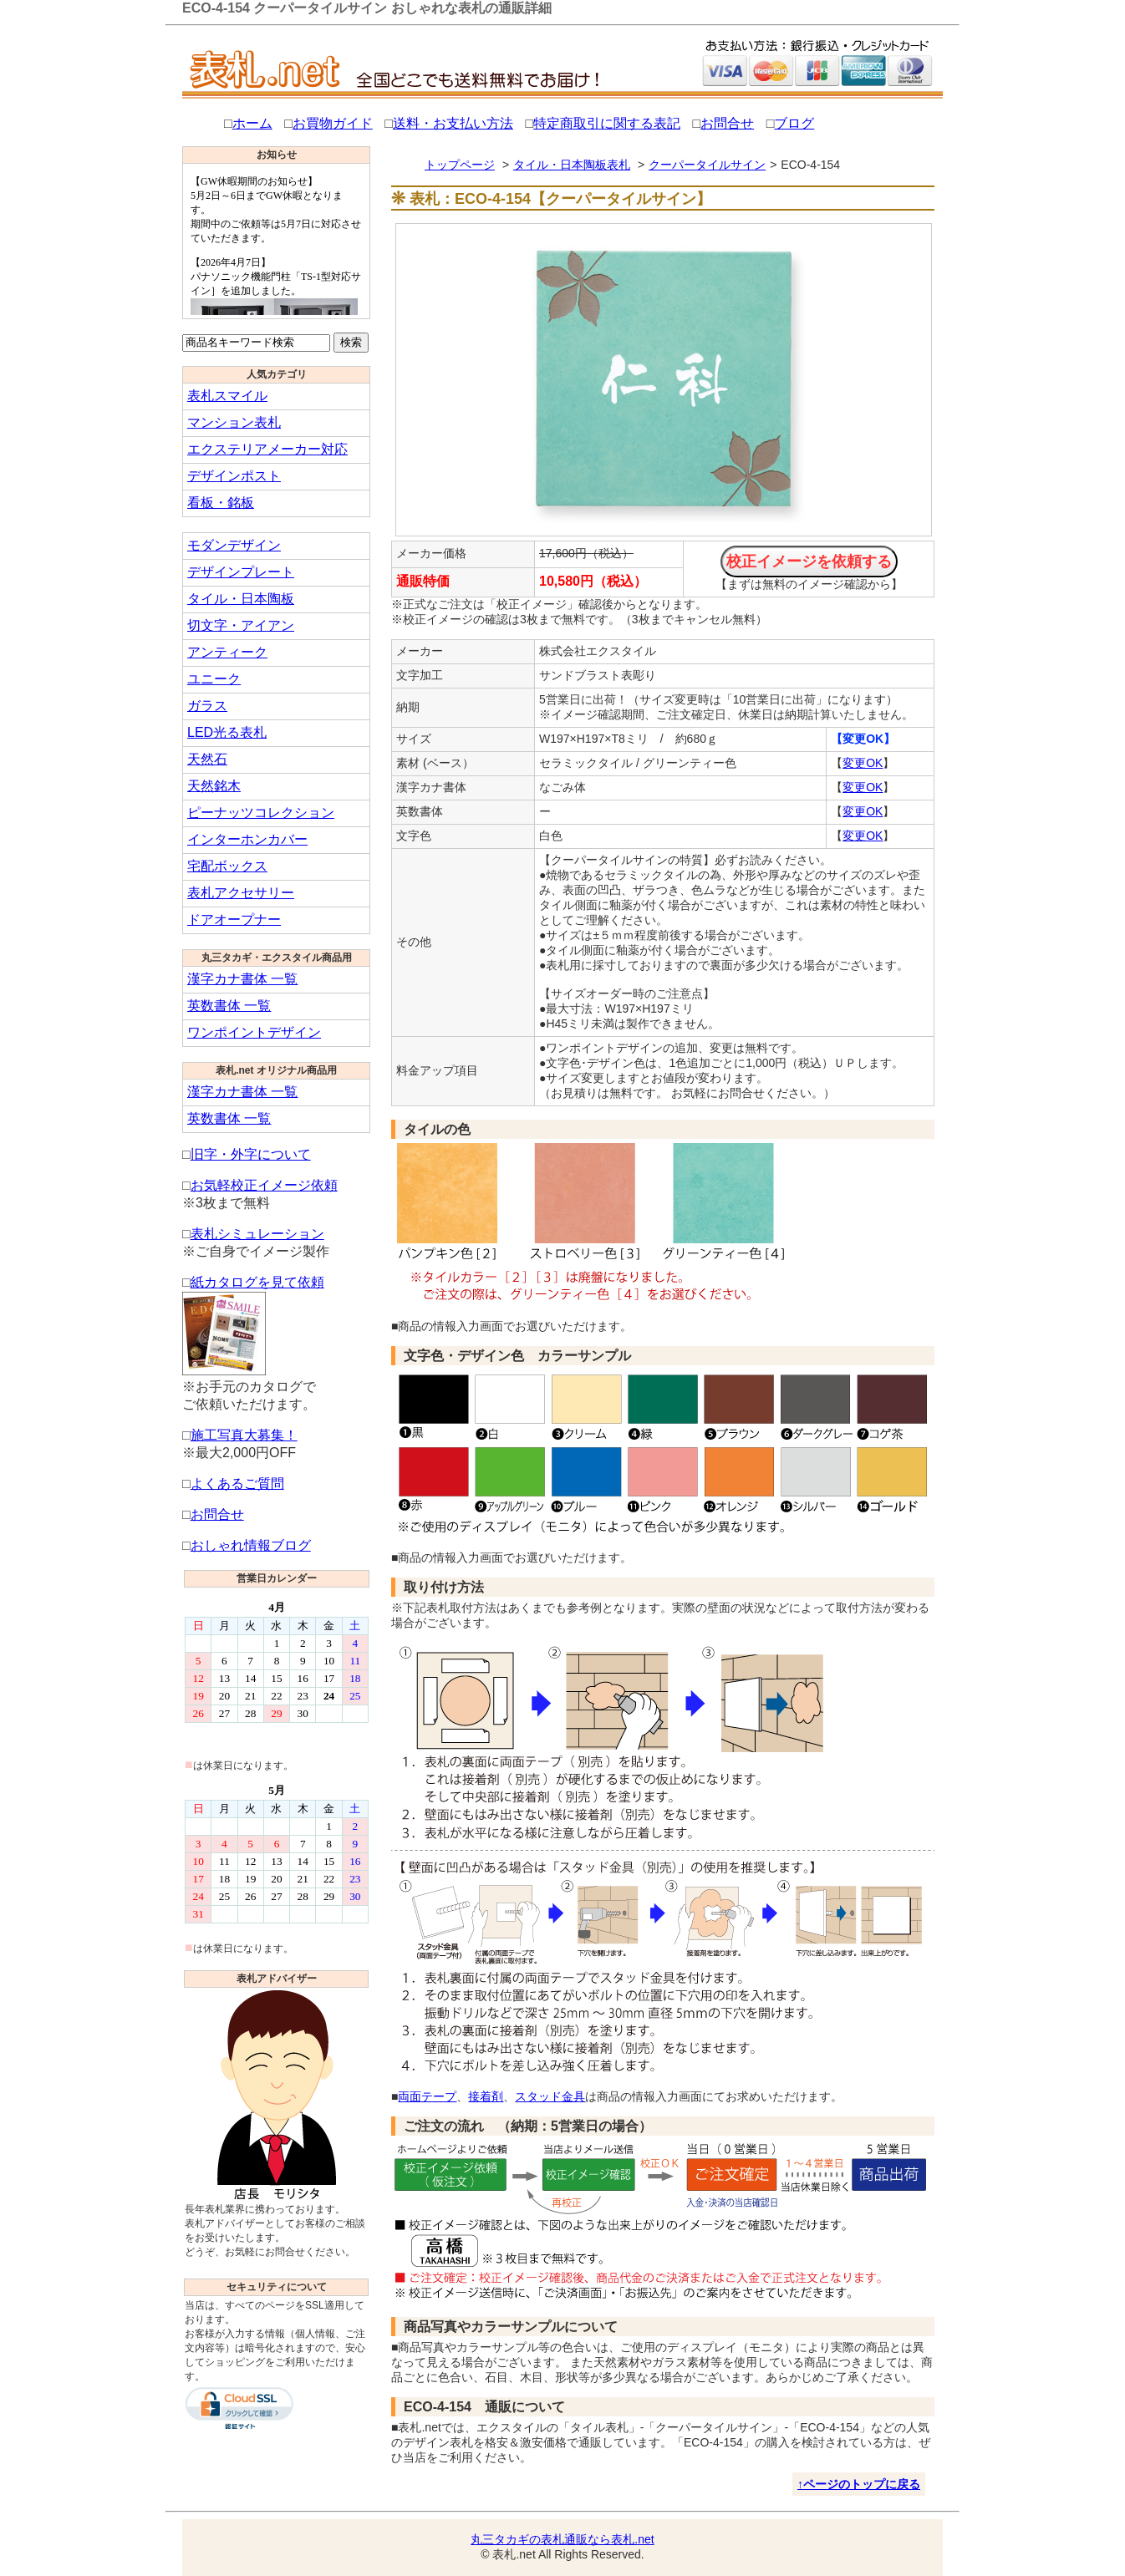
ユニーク (214, 679)
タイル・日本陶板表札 (571, 164)
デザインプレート (240, 572)
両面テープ (427, 2096)
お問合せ (727, 123)
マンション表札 (234, 422)
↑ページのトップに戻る (858, 2484)
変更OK (862, 763)
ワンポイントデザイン (254, 1032)
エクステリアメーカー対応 (267, 449)
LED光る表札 (227, 732)
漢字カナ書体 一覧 (242, 979)
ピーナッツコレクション (260, 812)
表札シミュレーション (257, 1234)
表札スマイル (227, 396)
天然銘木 (214, 786)
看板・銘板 (220, 502)
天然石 (207, 759)
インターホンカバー (247, 839)
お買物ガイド (333, 123)
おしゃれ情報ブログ (251, 1545)
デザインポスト (234, 476)
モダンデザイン (234, 545)
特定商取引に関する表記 (606, 123)
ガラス (207, 706)
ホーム (252, 123)
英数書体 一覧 (229, 1005)
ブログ (794, 123)
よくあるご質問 (237, 1483)
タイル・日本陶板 (240, 599)
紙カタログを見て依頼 (257, 1282)
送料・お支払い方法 (453, 123)
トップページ (460, 164)
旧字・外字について (251, 1154)
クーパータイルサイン (707, 164)
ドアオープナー (234, 919)
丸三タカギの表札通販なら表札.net (562, 2539)
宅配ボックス (227, 866)
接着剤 (485, 2096)
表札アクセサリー (240, 893)
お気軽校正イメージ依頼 (264, 1185)
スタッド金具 (550, 2096)
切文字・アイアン (240, 625)
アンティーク (227, 652)
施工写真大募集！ (244, 1435)
